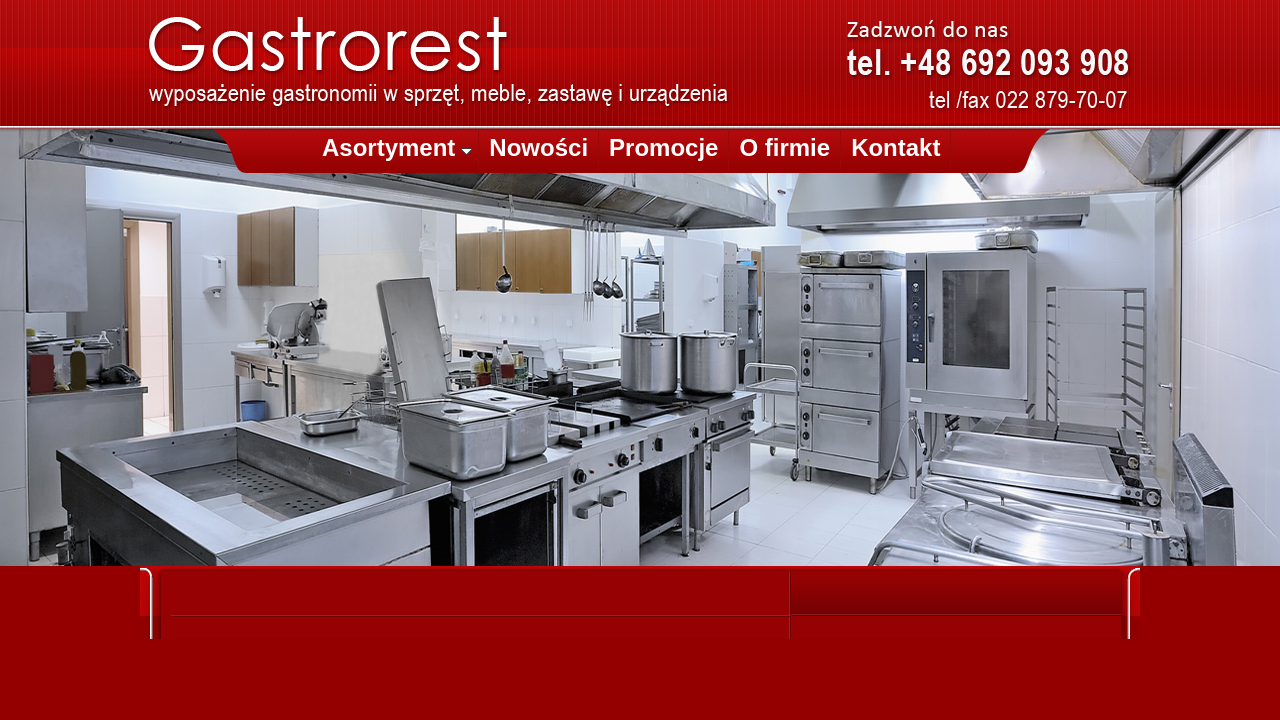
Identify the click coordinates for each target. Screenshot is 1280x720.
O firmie (784, 147)
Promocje (663, 147)
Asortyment (397, 147)
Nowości (538, 147)
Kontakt (895, 147)
